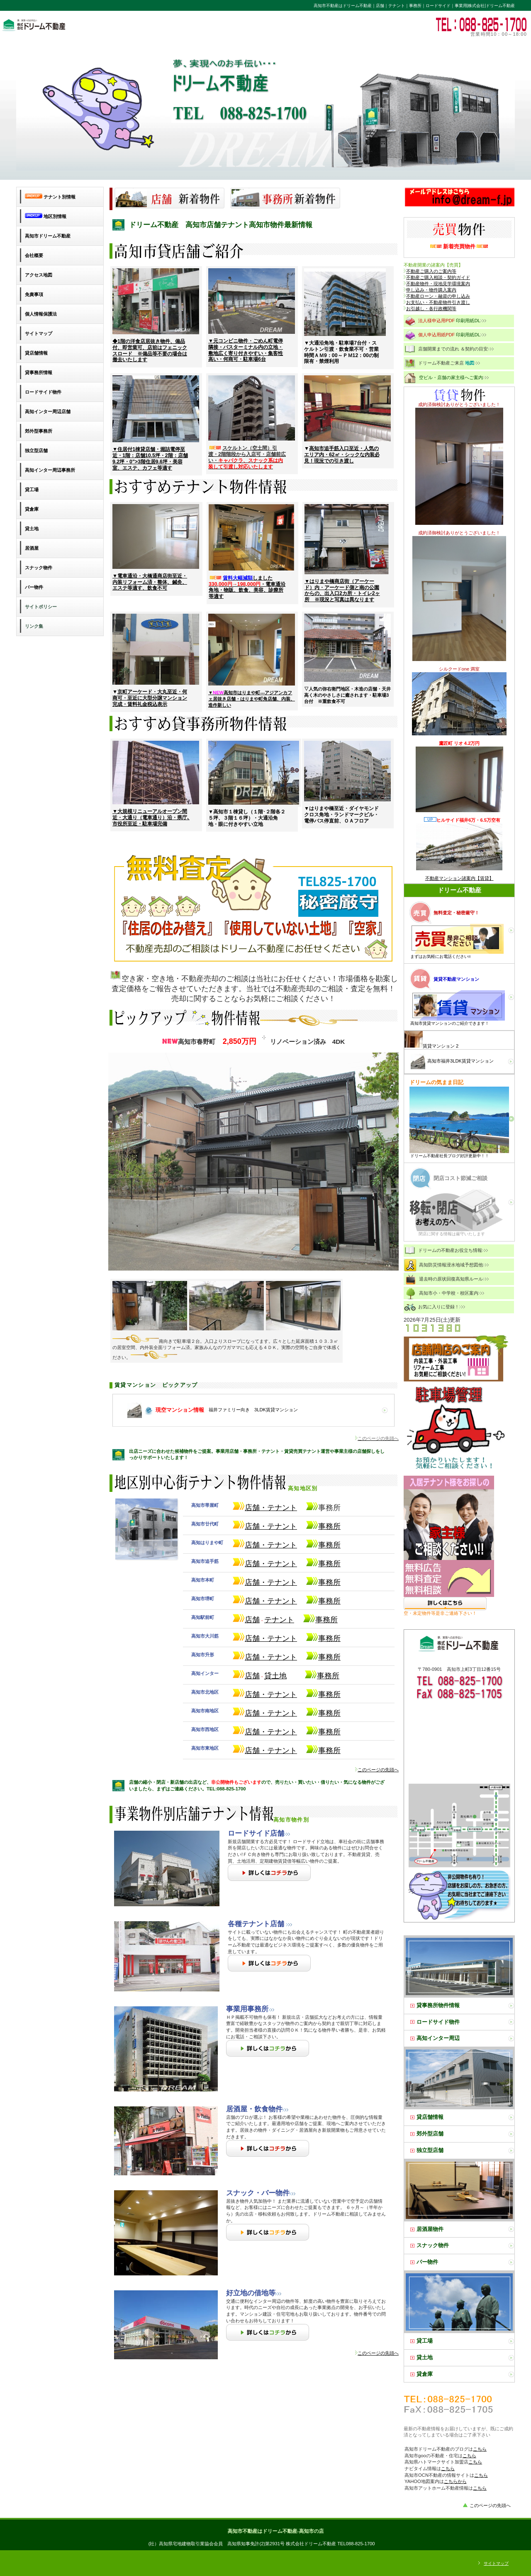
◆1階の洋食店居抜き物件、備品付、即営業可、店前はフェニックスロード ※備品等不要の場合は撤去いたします (149, 350)
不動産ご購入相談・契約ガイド (438, 277)
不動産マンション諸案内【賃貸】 (459, 878)
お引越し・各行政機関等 (431, 308)
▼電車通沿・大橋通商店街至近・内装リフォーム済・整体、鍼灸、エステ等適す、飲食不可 (149, 582)
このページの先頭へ (377, 1769)
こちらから (455, 2481)
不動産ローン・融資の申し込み (438, 296)
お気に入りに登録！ (435, 1307)
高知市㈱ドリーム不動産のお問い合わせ (459, 197)
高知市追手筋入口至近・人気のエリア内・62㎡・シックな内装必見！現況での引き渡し (342, 455)
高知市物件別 (211, 1820)
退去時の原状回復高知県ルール (447, 1279)
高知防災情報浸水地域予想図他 (447, 1265)
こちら (480, 2448)
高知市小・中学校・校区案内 (445, 1293)
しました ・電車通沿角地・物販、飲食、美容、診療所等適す (247, 587)
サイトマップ (496, 2563)
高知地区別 (216, 1488)
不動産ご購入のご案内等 (430, 271)
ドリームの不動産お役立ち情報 (447, 1250)
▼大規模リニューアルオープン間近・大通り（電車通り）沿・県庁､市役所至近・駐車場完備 (151, 817)
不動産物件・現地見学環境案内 (438, 283)
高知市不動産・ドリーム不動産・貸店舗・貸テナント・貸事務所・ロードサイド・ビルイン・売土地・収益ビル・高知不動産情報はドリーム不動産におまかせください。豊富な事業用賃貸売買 (114, 24)
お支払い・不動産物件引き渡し (438, 302)
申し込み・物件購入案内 (431, 289)
